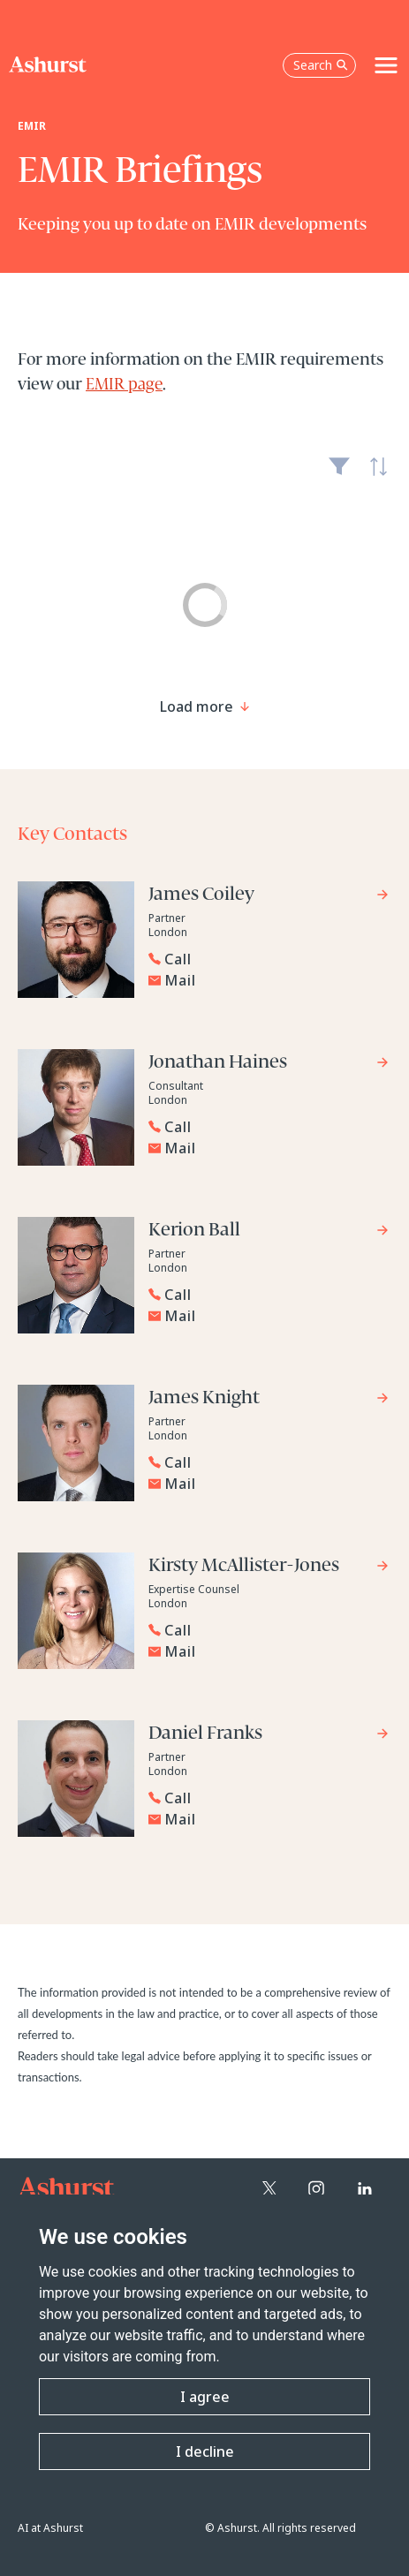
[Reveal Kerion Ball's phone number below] (264, 1294)
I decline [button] (205, 2451)
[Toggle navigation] (386, 65)
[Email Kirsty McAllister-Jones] (269, 1651)
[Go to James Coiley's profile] (269, 896)
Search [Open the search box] (320, 65)
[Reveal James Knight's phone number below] (264, 1462)
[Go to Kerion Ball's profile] (269, 1232)
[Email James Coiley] (269, 980)
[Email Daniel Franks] (269, 1819)
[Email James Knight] (269, 1483)
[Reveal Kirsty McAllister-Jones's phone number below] (264, 1630)
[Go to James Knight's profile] (269, 1400)
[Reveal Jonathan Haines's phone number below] (264, 1126)
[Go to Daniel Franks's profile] (269, 1735)
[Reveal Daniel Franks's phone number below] (264, 1798)
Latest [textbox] (373, 476)
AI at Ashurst (50, 2527)
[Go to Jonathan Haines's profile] (269, 1064)
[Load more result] (196, 706)
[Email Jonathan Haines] (269, 1148)
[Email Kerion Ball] (269, 1315)
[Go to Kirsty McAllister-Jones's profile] (269, 1568)
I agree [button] (205, 2396)
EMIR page (124, 385)
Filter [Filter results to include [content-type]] (339, 473)
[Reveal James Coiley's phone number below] (264, 959)
